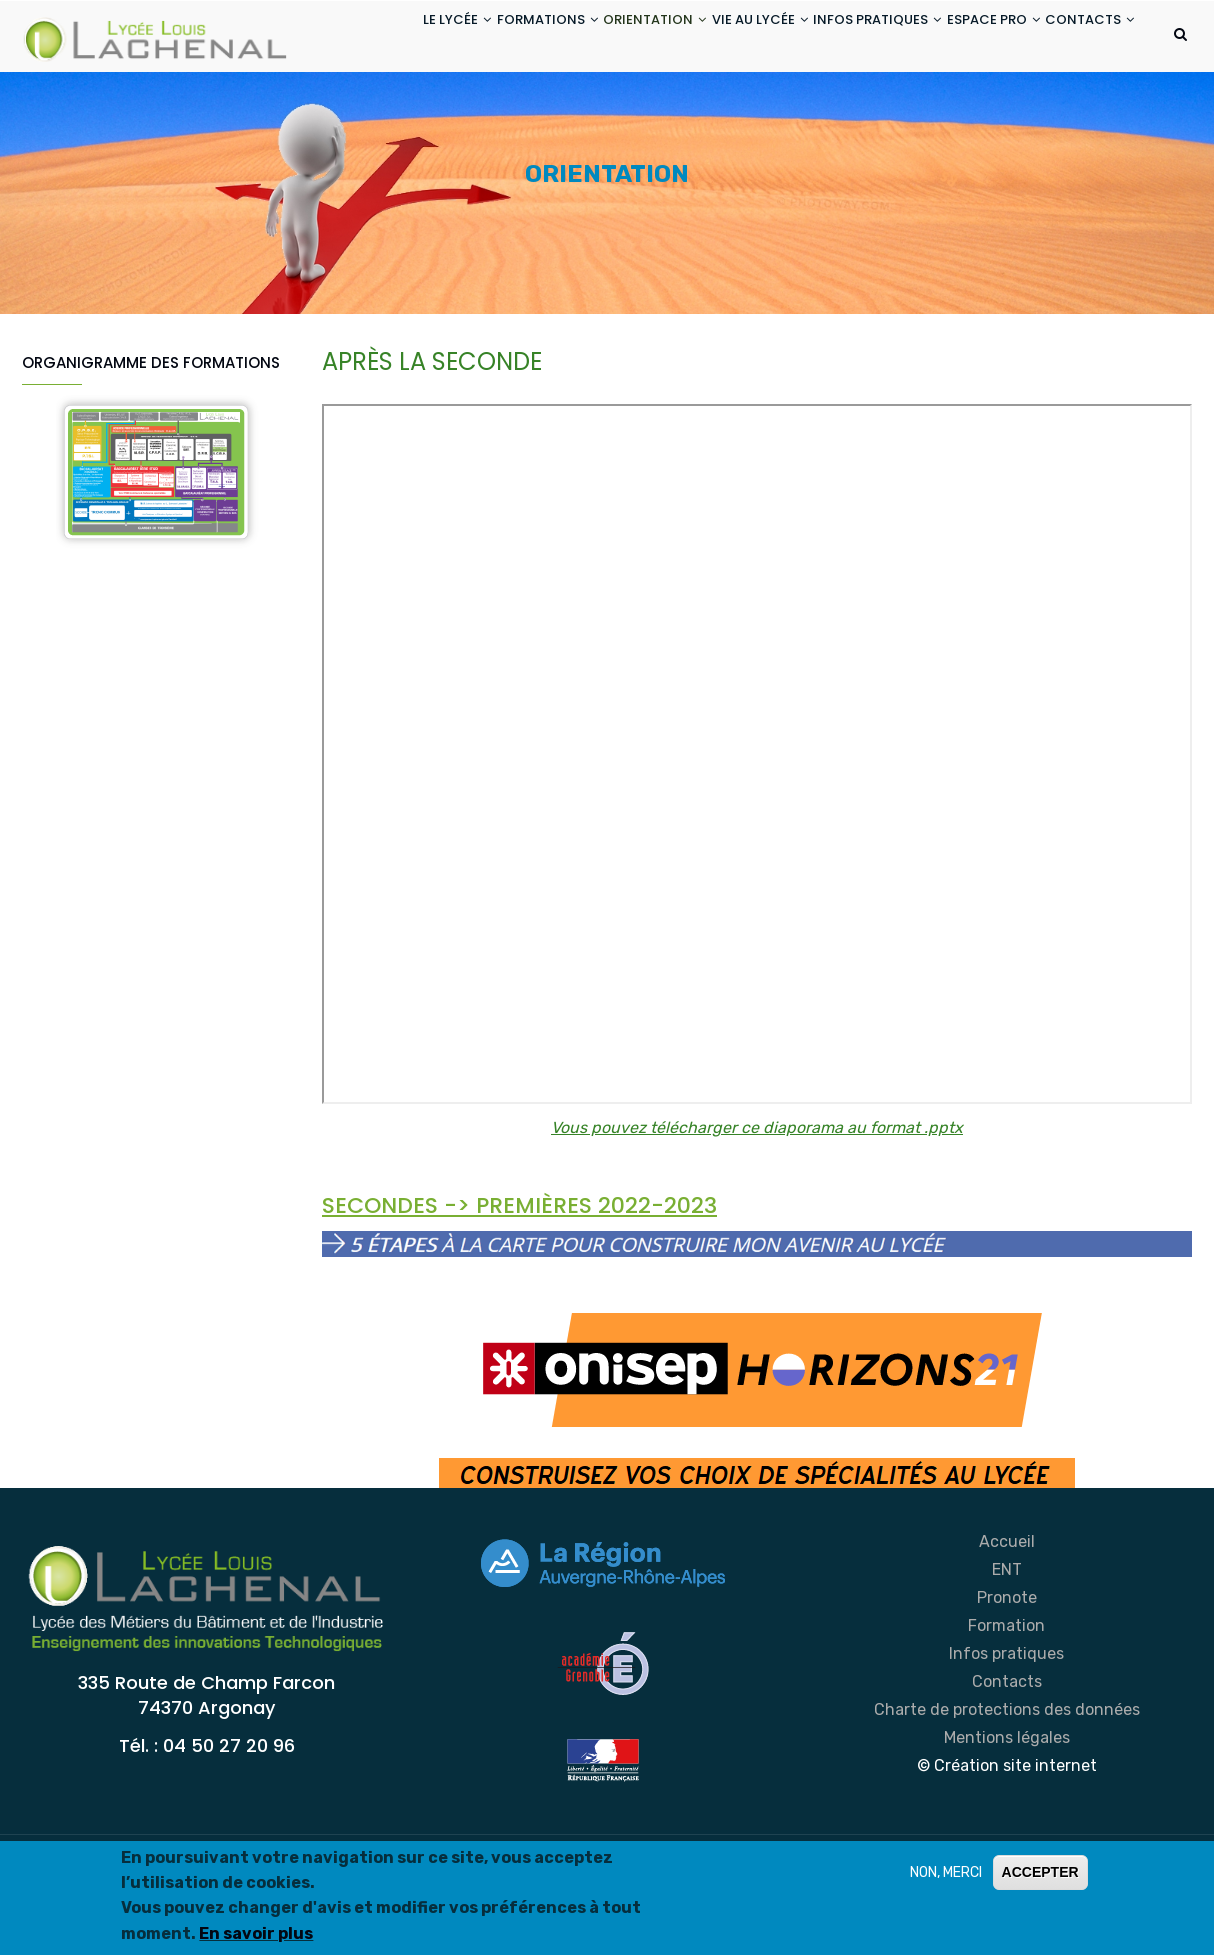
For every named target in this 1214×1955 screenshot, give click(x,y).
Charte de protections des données (1007, 1789)
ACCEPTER (1040, 1872)
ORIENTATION (592, 38)
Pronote (1007, 1677)
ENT (1007, 1649)
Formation (1006, 1705)
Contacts (1007, 1761)
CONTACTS (376, 113)
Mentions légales (1007, 1817)
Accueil (1007, 1621)
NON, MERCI (946, 1872)
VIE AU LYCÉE (712, 38)
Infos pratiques (1006, 1733)
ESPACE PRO (974, 38)
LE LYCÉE (366, 38)
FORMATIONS (470, 38)
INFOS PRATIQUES (844, 38)
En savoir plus (256, 1933)
